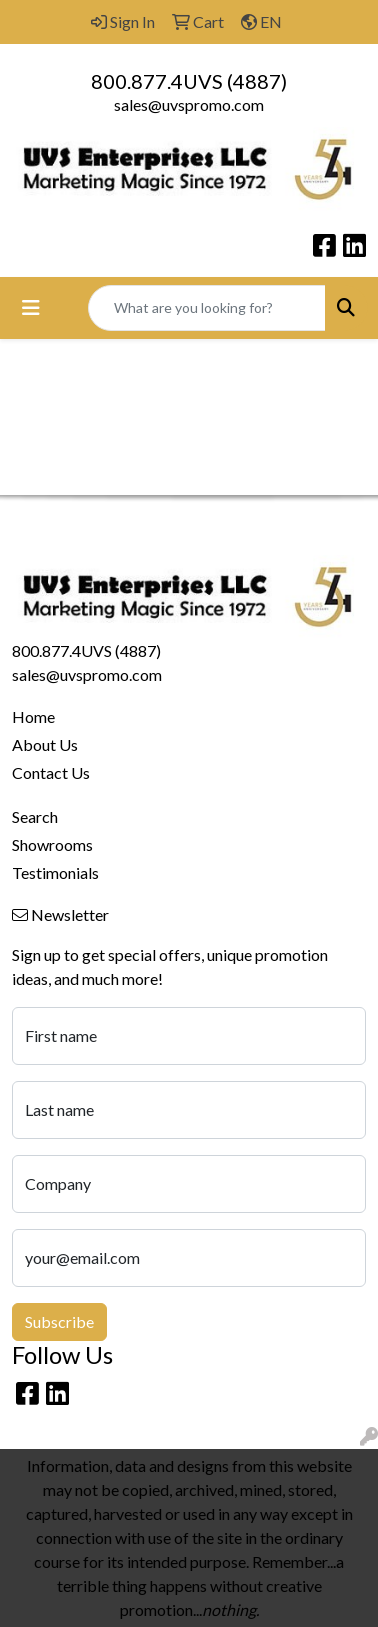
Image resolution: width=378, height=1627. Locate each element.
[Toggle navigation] (31, 307)
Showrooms (52, 844)
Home (33, 716)
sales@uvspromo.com (189, 104)
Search (35, 816)
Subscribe (59, 1321)
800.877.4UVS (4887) (189, 81)
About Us (45, 744)
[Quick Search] (207, 308)
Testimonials (55, 872)
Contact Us (51, 772)
